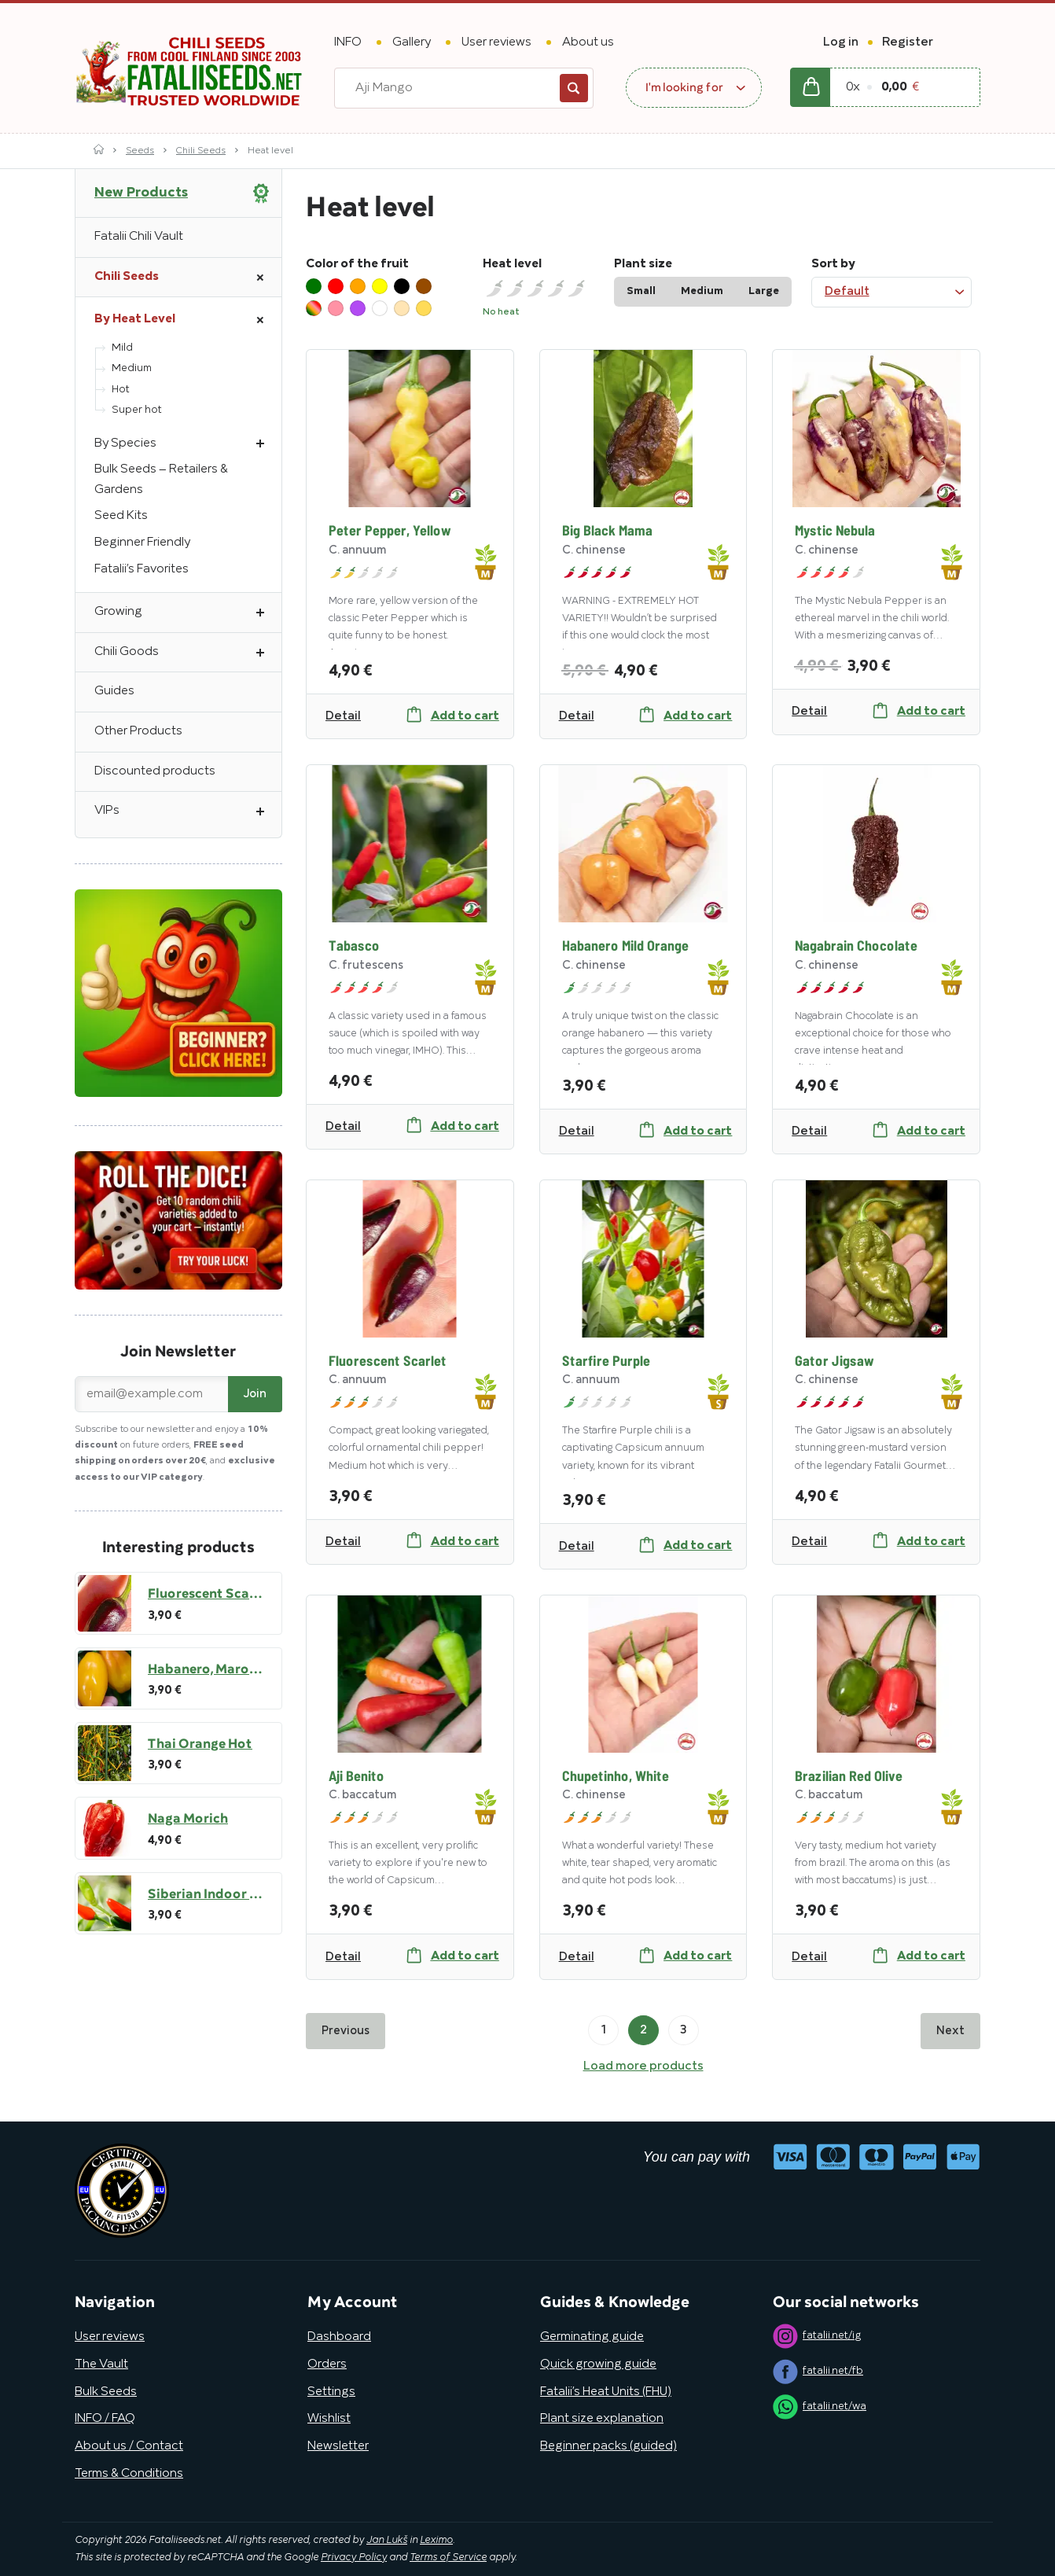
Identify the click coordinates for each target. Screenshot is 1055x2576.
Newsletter (338, 2446)
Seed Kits (121, 516)
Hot (121, 389)
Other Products (138, 731)
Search (574, 88)
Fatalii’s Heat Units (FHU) (605, 2392)
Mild (122, 348)
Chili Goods (187, 652)
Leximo (436, 2540)
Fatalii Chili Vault (138, 237)
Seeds (140, 150)
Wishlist (329, 2419)
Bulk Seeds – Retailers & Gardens (161, 480)
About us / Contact (129, 2446)
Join (255, 1394)
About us (588, 42)
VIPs (187, 811)
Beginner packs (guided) (608, 2446)
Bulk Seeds (106, 2392)
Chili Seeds (201, 150)
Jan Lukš (386, 2540)
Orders (327, 2364)
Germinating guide (592, 2337)
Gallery (411, 42)
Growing (187, 612)
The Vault (101, 2364)
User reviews (496, 42)
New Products (141, 192)
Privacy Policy (354, 2558)
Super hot (137, 410)
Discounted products (154, 771)
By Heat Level (187, 320)
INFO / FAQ (105, 2419)
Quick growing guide (598, 2364)
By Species (187, 444)
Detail (343, 716)
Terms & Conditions (129, 2474)
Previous (345, 2031)
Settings (331, 2392)
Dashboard (339, 2337)
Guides (114, 691)
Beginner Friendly (142, 542)
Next (950, 2031)
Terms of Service (448, 2558)
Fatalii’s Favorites (141, 569)
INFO (348, 42)
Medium (132, 368)
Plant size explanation (602, 2419)
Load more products (643, 2066)
